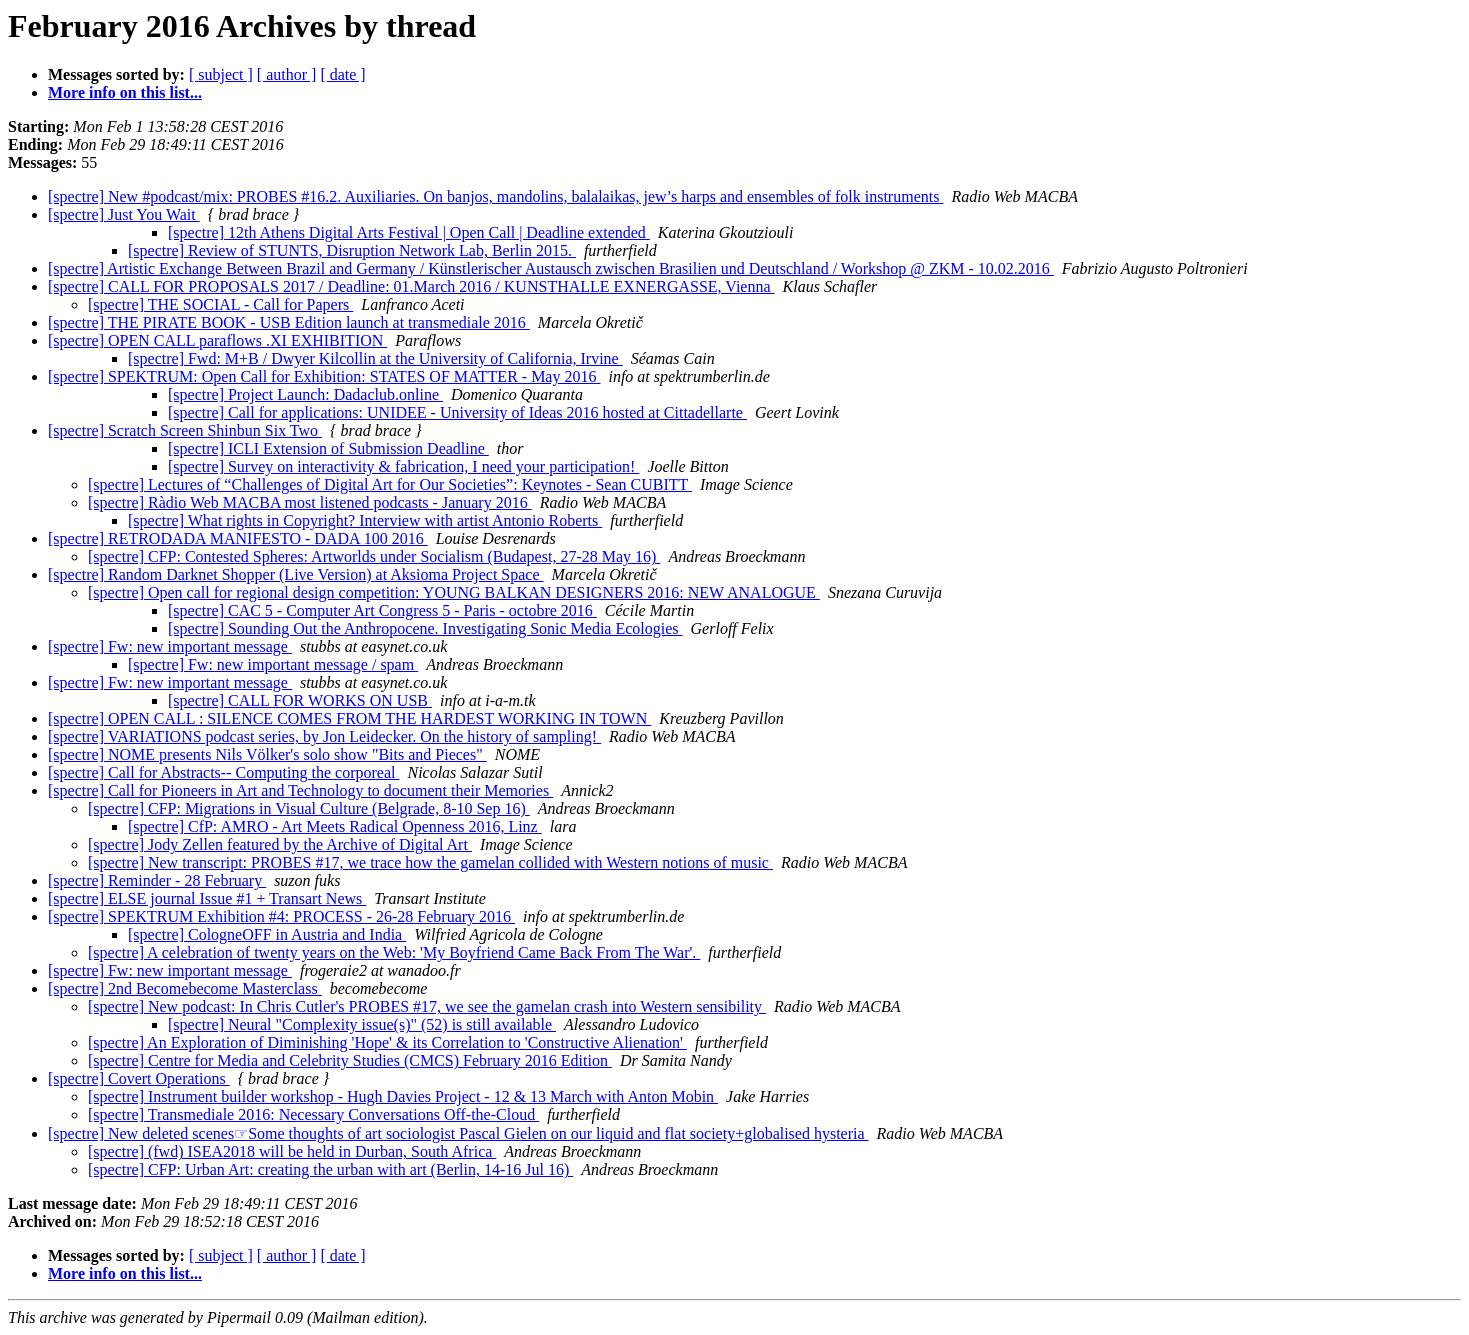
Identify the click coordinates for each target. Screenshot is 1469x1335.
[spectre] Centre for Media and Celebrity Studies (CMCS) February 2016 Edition (350, 1060)
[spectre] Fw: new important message (170, 646)
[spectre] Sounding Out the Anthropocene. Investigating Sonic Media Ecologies (425, 628)
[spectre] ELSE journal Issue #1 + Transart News (207, 898)
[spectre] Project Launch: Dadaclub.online (305, 394)
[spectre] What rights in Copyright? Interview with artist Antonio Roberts (365, 520)
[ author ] (287, 74)
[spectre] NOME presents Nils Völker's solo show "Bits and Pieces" (267, 754)
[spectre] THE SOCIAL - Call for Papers (220, 304)
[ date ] (342, 74)
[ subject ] (221, 74)
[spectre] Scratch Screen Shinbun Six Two (185, 430)
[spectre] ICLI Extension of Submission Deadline (328, 448)
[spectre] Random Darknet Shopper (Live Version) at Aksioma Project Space (296, 574)
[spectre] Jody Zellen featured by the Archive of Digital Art (280, 844)
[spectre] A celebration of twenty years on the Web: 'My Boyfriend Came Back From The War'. (394, 952)
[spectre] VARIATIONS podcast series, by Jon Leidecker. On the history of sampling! (324, 736)
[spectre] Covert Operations (139, 1078)
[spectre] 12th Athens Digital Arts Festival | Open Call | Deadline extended (409, 232)
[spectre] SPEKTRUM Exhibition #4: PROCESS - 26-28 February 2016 (281, 916)
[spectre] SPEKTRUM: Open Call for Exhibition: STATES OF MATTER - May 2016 (324, 376)
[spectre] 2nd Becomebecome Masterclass (185, 988)
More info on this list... (125, 92)
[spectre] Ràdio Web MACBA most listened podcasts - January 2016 (310, 502)
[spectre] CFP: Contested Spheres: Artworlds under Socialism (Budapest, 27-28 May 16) (374, 556)
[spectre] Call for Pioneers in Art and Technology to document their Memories (300, 790)
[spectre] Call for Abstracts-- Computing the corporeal (223, 772)
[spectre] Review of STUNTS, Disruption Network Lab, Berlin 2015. (352, 250)
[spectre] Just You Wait (124, 214)
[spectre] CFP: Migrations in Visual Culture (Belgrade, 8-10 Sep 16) (309, 808)
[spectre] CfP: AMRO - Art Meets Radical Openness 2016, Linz (335, 826)
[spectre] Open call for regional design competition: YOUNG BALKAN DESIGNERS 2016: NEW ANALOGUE (454, 592)
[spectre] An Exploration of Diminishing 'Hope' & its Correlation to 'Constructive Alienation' (387, 1042)
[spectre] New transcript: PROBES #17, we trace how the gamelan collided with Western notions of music (430, 862)
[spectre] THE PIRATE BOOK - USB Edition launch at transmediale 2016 (289, 322)
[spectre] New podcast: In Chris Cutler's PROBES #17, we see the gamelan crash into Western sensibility (427, 1006)
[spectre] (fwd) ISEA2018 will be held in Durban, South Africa (292, 1151)
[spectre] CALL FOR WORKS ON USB (300, 700)
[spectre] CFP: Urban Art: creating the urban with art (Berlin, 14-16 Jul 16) (330, 1169)
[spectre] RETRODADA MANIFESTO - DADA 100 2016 (238, 538)
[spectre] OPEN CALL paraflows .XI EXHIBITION (217, 340)
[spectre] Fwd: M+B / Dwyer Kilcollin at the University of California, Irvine (375, 358)
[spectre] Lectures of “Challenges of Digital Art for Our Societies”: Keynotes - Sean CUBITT (390, 484)
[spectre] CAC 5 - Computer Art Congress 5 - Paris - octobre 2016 (382, 610)
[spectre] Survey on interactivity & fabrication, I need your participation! (403, 466)
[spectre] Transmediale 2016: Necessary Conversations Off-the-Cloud (313, 1114)
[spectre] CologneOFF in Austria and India (267, 934)
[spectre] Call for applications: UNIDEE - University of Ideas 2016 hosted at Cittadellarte (457, 412)
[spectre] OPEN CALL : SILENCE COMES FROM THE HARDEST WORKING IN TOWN (349, 718)
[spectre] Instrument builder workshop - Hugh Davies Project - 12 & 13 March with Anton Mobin (403, 1096)
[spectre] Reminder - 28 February (157, 880)
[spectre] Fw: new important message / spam (273, 664)
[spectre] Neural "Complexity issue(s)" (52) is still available (362, 1024)
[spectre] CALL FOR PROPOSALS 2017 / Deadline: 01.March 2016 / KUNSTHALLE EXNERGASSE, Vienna (411, 286)
